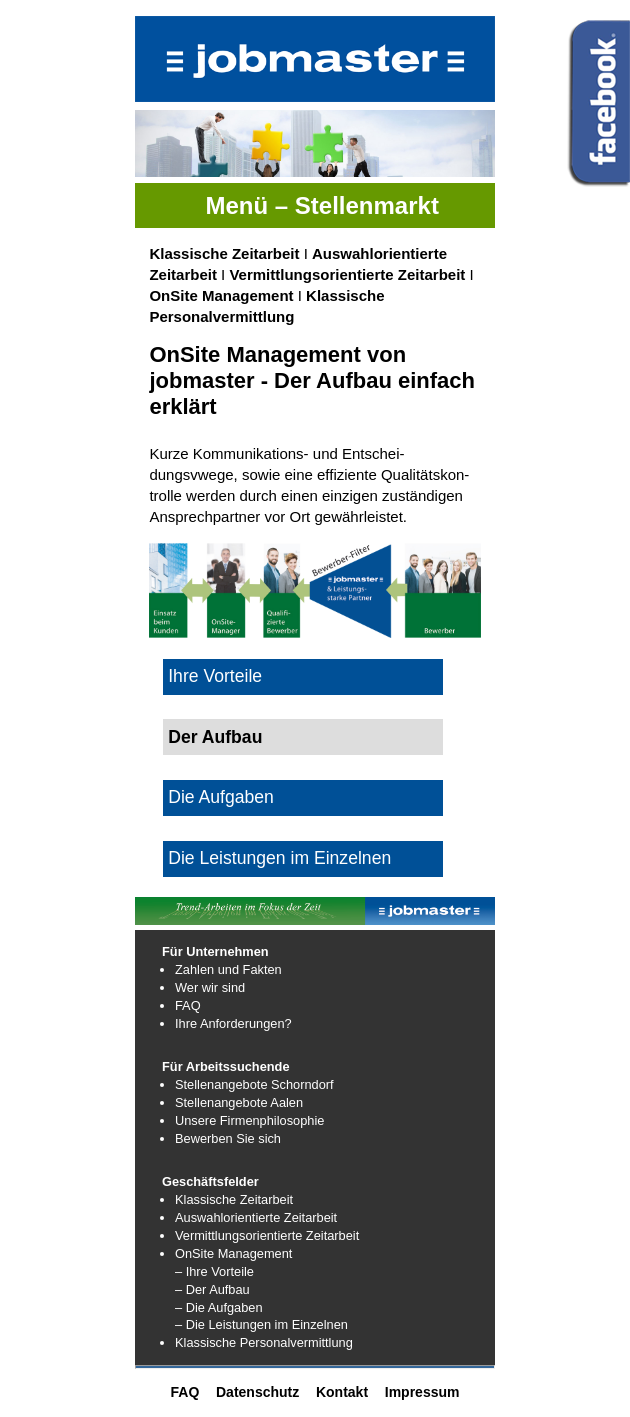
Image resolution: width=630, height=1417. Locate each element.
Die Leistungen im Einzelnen (279, 858)
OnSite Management (221, 295)
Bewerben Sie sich (228, 1138)
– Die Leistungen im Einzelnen (261, 1324)
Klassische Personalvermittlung (264, 1342)
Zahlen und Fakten (228, 969)
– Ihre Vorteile (214, 1271)
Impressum (422, 1392)
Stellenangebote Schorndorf (254, 1084)
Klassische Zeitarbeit (224, 253)
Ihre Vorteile (215, 676)
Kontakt (342, 1392)
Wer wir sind (210, 987)
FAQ (188, 1005)
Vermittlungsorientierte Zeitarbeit (347, 274)
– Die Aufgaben (219, 1307)
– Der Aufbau (212, 1289)
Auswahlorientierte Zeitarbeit (256, 1217)
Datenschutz (257, 1392)
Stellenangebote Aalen (239, 1102)
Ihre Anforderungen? (233, 1023)
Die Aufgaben (221, 797)
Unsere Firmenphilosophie (249, 1120)
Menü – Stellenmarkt (321, 205)
